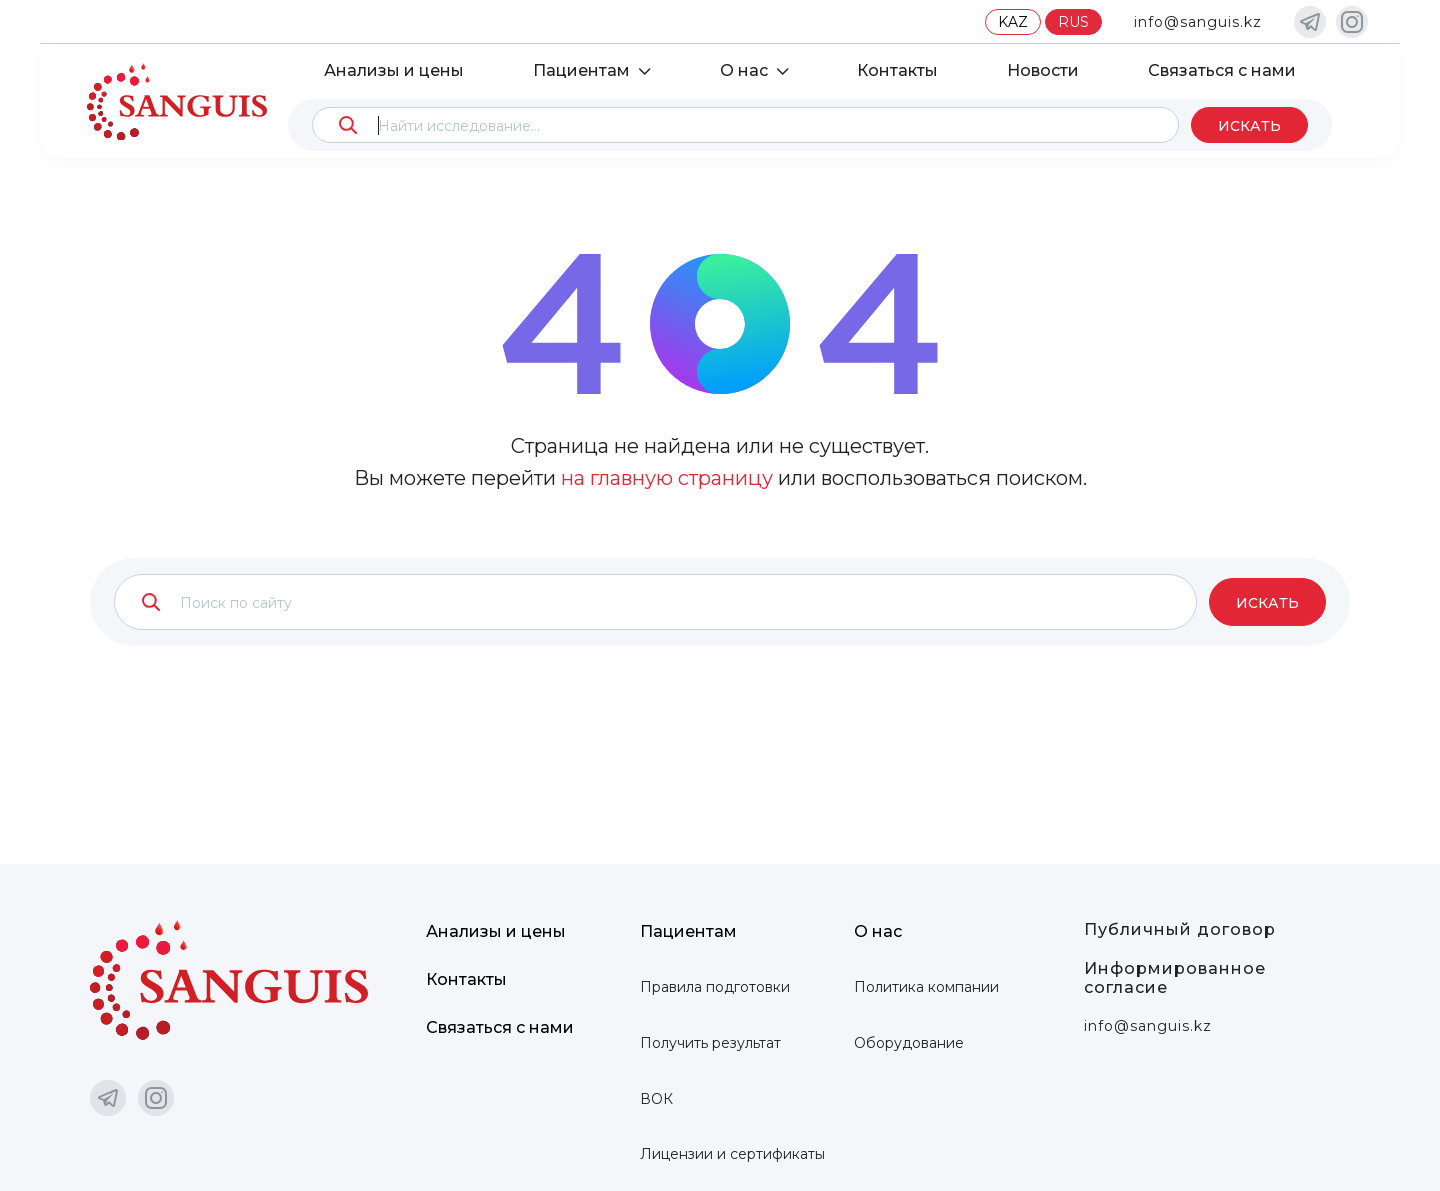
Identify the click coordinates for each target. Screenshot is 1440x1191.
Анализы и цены (394, 70)
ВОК (656, 1099)
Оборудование (909, 1043)
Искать (1249, 126)
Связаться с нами (1222, 70)
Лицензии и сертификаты (732, 1154)
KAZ (1013, 22)
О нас (744, 70)
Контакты (897, 70)
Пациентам (581, 70)
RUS (1073, 22)
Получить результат (710, 1043)
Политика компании (926, 987)
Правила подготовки (715, 987)
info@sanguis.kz (1198, 22)
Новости (1043, 70)
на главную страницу (667, 478)
